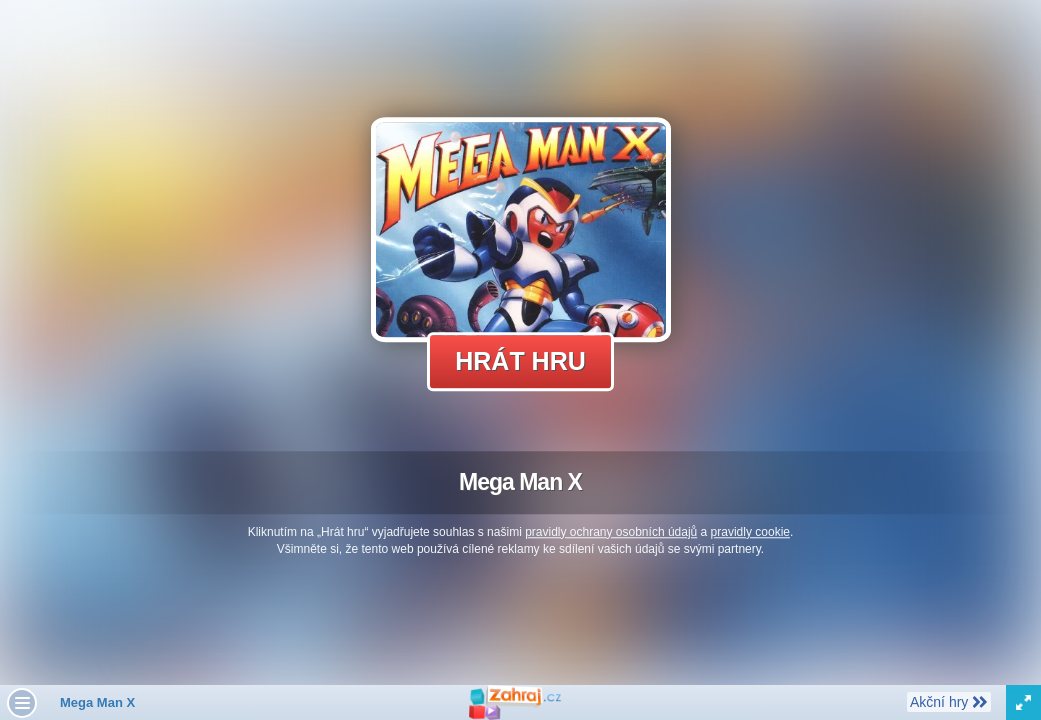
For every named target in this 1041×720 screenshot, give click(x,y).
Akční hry (948, 701)
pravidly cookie (750, 532)
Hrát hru (520, 361)
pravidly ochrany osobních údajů (611, 532)
